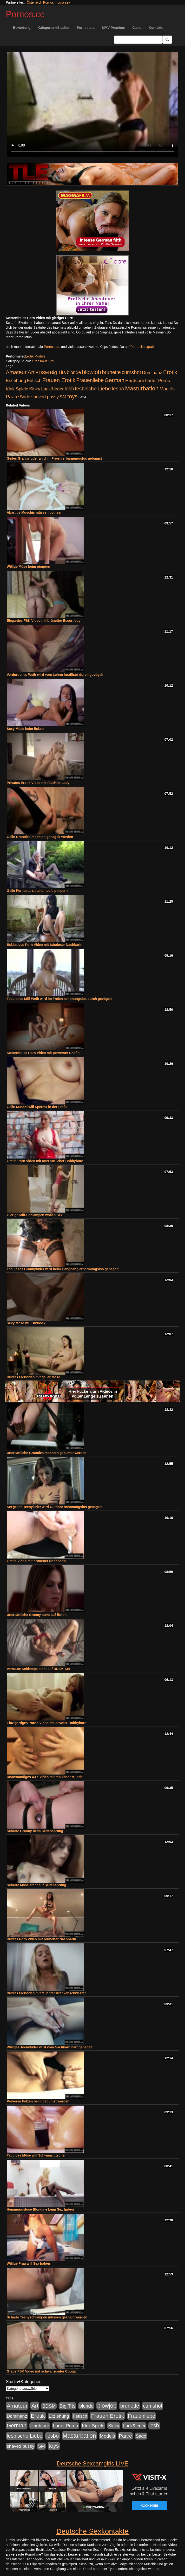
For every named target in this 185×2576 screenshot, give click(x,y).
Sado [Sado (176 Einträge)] (25, 396)
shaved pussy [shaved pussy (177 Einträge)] (45, 396)
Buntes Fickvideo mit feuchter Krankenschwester (46, 1993)
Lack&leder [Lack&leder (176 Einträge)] (52, 388)
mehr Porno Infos (19, 337)
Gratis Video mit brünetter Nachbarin (36, 1561)
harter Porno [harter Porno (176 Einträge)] (157, 380)
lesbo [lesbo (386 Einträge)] (118, 389)
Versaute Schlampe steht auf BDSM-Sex (39, 1669)
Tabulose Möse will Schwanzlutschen (36, 2155)
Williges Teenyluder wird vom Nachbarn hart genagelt (49, 2047)
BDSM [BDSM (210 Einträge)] (42, 372)
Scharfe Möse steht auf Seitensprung (36, 1885)
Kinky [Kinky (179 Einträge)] (34, 388)
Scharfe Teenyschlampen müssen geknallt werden (47, 2317)
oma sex (64, 2)
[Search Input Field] (138, 40)
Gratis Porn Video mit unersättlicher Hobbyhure (45, 1161)
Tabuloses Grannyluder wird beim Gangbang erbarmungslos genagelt (63, 1269)
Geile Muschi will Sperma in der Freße (37, 1107)
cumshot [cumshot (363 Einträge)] (131, 372)
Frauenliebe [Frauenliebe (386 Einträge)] (90, 380)
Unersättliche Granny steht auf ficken (36, 1615)
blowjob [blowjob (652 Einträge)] (91, 372)
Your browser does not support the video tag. (92, 104)
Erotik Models (35, 356)
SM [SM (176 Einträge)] (63, 396)
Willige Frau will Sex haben (28, 2263)
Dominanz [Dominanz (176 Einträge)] (152, 372)
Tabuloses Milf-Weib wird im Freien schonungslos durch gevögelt (59, 999)
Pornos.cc (25, 14)
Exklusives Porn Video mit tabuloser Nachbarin (44, 945)
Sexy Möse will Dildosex (26, 1323)
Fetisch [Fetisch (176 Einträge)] (34, 380)
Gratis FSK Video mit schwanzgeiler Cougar (42, 2371)
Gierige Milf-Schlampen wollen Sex (35, 1215)
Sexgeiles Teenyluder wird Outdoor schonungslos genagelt (54, 1507)
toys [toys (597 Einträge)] (72, 396)
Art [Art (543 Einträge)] (30, 372)
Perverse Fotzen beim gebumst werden (38, 2101)
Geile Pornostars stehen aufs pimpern (37, 891)
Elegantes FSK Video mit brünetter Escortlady (43, 620)
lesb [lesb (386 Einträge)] (69, 389)
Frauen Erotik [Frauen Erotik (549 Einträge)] (58, 380)
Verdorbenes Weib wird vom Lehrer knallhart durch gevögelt (55, 675)
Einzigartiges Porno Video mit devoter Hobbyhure (46, 1723)
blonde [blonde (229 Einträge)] (74, 372)
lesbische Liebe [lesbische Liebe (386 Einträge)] (93, 389)
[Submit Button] (167, 40)
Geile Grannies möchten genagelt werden (40, 837)
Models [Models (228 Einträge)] (167, 388)
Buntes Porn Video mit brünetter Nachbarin (41, 1939)
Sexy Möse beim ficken (25, 729)
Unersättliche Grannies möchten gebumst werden (46, 1453)
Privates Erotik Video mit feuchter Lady (38, 783)
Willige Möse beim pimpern (28, 566)
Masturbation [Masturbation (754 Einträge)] (142, 388)
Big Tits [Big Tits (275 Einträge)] (58, 372)
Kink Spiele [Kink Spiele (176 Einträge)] (17, 388)
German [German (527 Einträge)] (114, 380)
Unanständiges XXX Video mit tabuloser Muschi (45, 1777)
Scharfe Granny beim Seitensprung (35, 1831)
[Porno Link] (92, 174)
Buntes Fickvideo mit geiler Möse (33, 1377)
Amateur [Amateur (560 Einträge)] (16, 372)
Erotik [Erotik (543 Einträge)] (170, 372)
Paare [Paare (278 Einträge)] (12, 396)
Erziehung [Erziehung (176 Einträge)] (16, 380)
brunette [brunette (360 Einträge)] (111, 372)
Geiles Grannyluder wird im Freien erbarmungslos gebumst (54, 458)
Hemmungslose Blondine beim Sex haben (40, 2209)
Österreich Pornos (40, 2)
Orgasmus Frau (43, 361)
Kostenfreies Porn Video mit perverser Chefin (43, 1053)
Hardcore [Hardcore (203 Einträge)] (134, 380)
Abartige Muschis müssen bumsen (34, 512)
